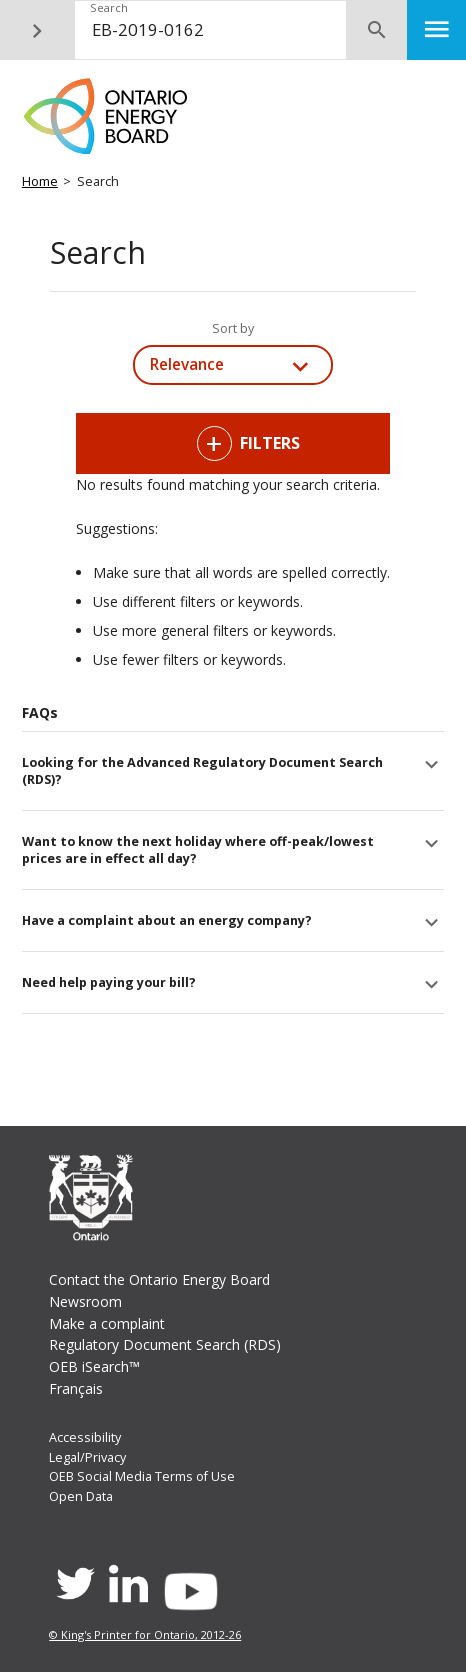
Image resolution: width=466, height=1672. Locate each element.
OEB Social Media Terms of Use (142, 1476)
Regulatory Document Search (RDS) (165, 1344)
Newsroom (85, 1301)
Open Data (81, 1496)
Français (76, 1388)
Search (109, 7)
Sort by (233, 328)
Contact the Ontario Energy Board (159, 1279)
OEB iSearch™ (94, 1366)
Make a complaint (107, 1323)
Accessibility (85, 1437)
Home (40, 181)
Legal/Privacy (87, 1457)
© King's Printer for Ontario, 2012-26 (145, 1634)
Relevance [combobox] (187, 364)
